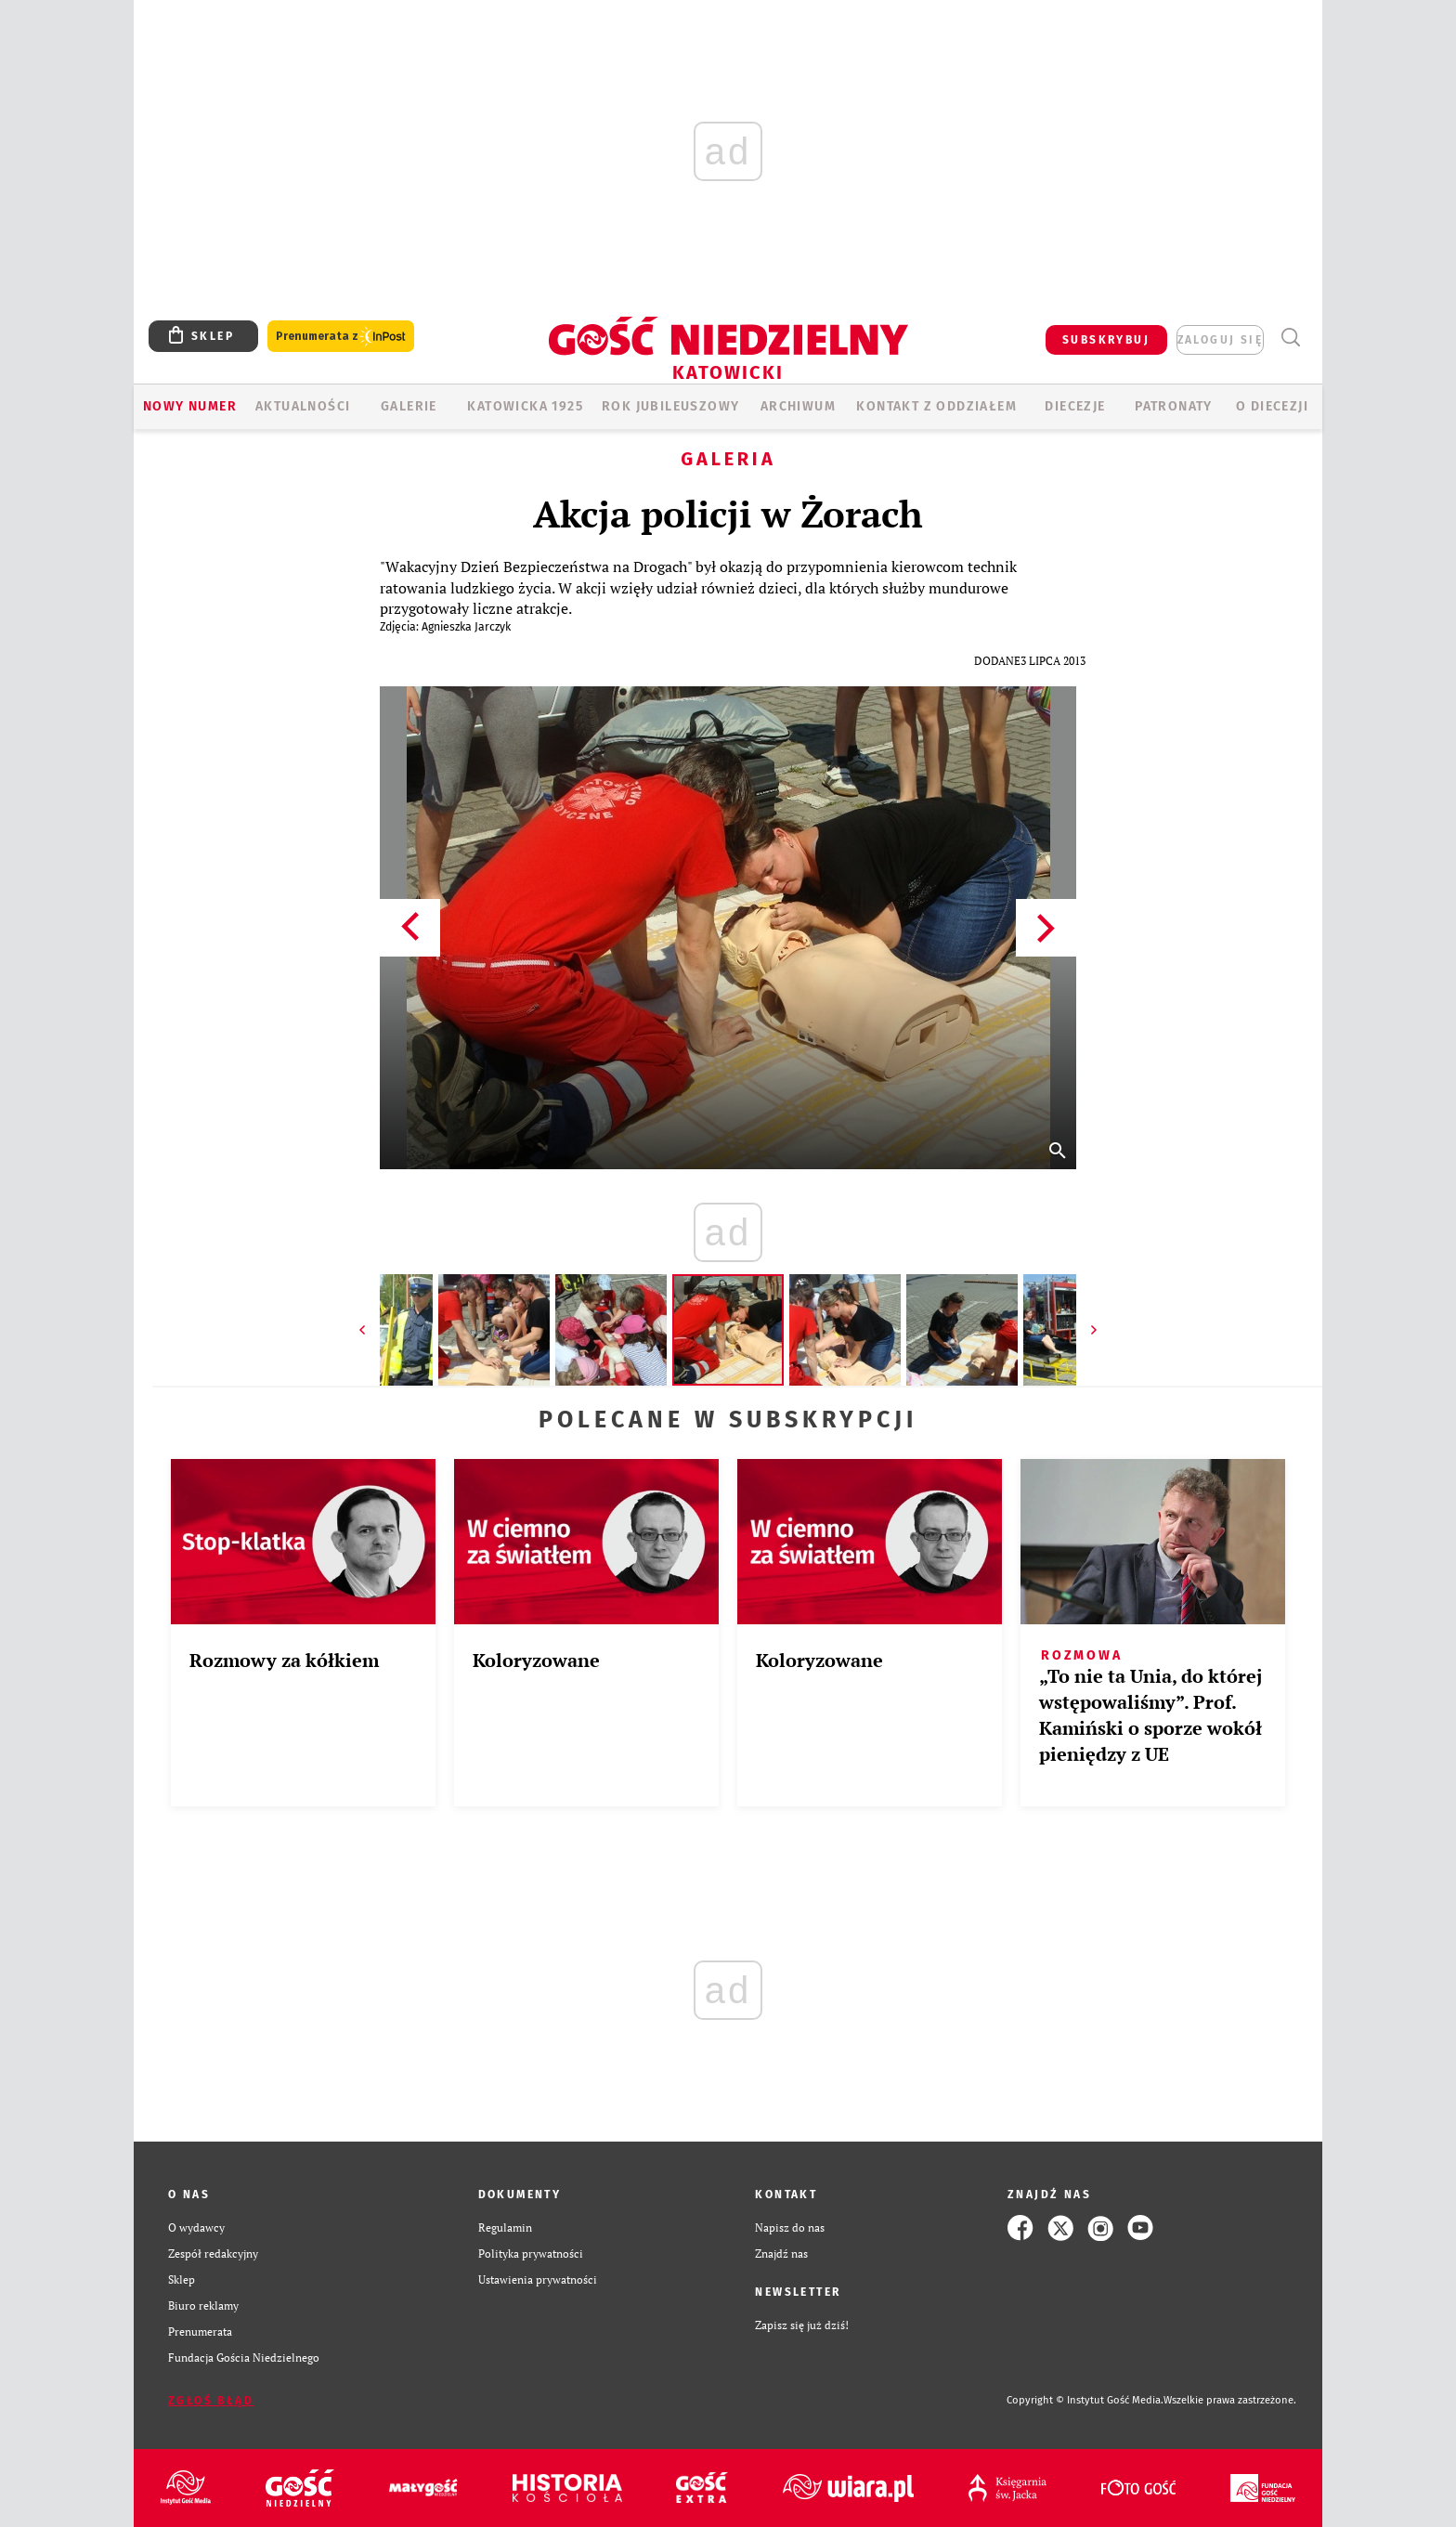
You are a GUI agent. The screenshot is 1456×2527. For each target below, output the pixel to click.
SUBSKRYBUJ (1106, 339)
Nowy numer (190, 406)
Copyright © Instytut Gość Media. (1085, 2400)
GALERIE (409, 406)
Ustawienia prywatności (537, 2279)
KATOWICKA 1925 (525, 406)
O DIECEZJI (1272, 406)
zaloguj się (1220, 339)
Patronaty (1174, 406)
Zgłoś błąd (211, 2400)
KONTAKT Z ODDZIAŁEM (936, 406)
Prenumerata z (341, 336)
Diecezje (1075, 406)
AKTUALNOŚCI (302, 406)
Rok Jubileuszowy (670, 406)
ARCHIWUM (798, 406)
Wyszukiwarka (1290, 337)
